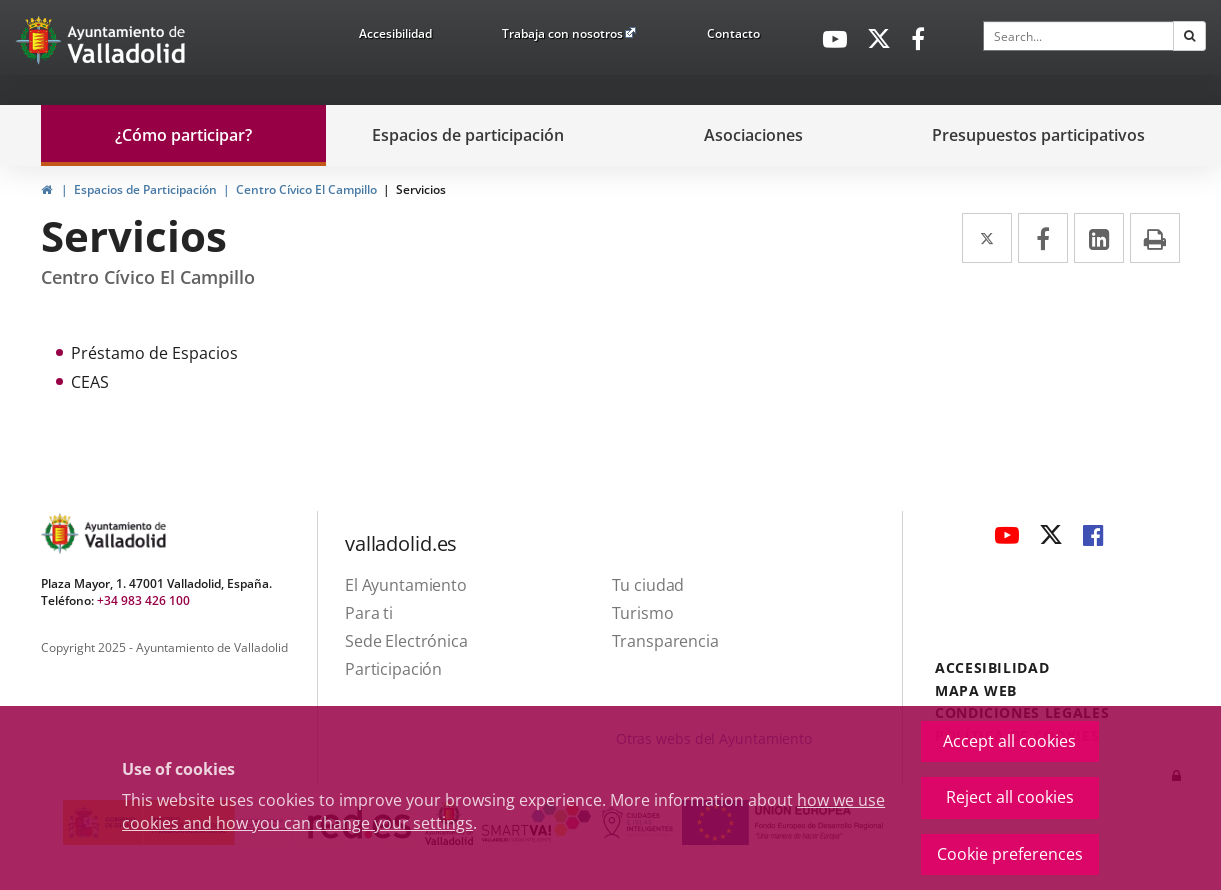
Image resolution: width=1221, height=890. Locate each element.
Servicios (421, 189)
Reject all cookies (1010, 797)
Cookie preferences (1010, 854)
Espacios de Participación (145, 189)
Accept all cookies (1009, 741)
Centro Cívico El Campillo (306, 189)
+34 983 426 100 (143, 600)
